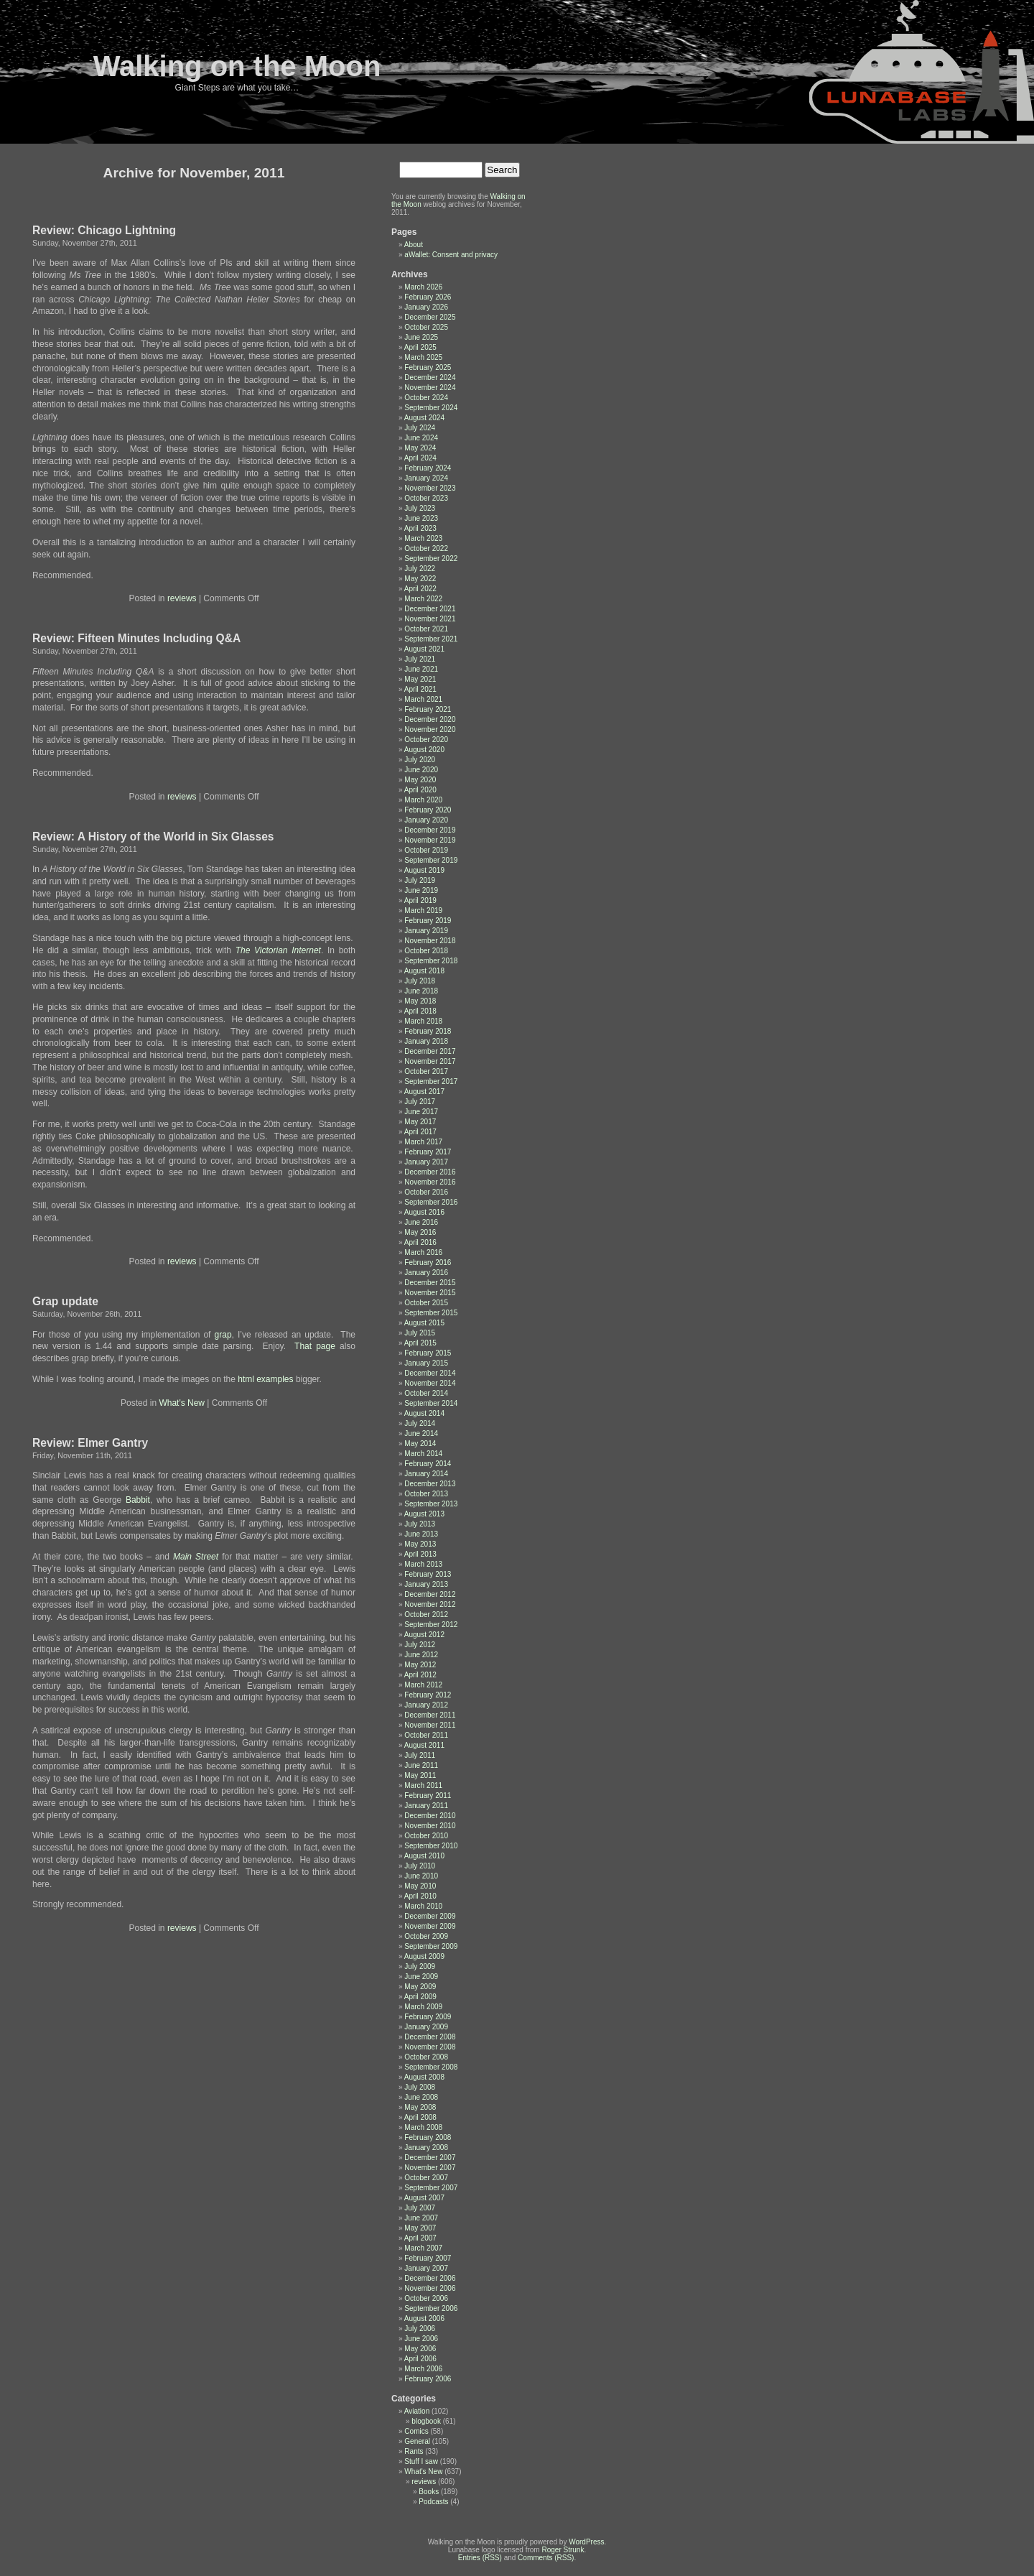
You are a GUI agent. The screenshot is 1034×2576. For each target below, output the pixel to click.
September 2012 (430, 1624)
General (417, 2441)
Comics (416, 2431)
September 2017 (430, 1081)
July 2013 (419, 1524)
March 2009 (423, 2007)
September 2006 (430, 2308)
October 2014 (426, 1393)
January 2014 (426, 1474)
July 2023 (419, 508)
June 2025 (421, 337)
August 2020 (424, 750)
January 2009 (426, 2027)
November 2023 (429, 488)
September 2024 (430, 408)
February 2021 (427, 709)
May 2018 (420, 1001)
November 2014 (429, 1383)
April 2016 (420, 1242)
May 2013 (420, 1544)
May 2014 (420, 1443)
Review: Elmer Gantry (90, 1443)
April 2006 (420, 2359)
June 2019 (421, 890)
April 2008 (420, 2117)
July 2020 (419, 760)
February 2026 (427, 297)
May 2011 (420, 1775)
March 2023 (423, 538)
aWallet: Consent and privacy (451, 255)
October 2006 (426, 2298)
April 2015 (420, 1343)
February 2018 (427, 1031)
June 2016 (421, 1222)
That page (317, 1346)
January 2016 (426, 1273)
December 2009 (429, 1916)
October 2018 (426, 951)
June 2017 (421, 1112)
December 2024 (429, 377)
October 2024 (426, 398)
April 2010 (420, 1896)
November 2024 (429, 388)
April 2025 (420, 347)
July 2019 (419, 880)
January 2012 (426, 1705)
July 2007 (419, 2208)
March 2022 (423, 599)
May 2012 (420, 1665)
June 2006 (421, 2339)
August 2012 (424, 1635)
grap (223, 1335)
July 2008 (419, 2087)
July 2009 (419, 1966)
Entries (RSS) (480, 2558)
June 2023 (421, 518)
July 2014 (419, 1423)
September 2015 (430, 1313)
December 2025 (429, 317)
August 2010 (424, 1856)
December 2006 (429, 2278)
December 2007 (429, 2158)
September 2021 (430, 639)
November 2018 (429, 941)
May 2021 (420, 679)
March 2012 (423, 1685)
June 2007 (421, 2218)
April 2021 (420, 689)
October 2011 (426, 1735)
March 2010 (423, 1906)
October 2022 (426, 548)
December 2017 (429, 1051)
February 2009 (427, 2017)
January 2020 (426, 820)
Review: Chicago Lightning (104, 230)
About (413, 245)
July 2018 (419, 981)
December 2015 (429, 1283)
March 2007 (423, 2248)
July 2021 (419, 659)
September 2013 (430, 1504)
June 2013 (421, 1534)
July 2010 (419, 1866)
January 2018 (426, 1041)
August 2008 (424, 2077)
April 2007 (420, 2238)
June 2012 (421, 1655)
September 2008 (430, 2067)
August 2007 (424, 2198)
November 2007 (429, 2168)
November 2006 (429, 2288)
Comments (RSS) (546, 2558)
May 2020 (420, 780)
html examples (265, 1379)
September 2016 (430, 1202)
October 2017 (426, 1071)
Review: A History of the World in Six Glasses (153, 836)
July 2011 (419, 1755)
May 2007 (420, 2228)
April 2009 (420, 1997)
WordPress (586, 2542)
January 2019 (426, 931)
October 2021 (426, 629)
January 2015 (426, 1363)
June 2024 (421, 438)
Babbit (138, 1500)
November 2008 (429, 2047)
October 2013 (426, 1494)
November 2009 (429, 1926)
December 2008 (429, 2037)
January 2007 (426, 2268)
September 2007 (430, 2188)
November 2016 (429, 1182)
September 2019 (430, 860)
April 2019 (420, 900)
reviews (182, 598)
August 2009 (424, 1956)
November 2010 (429, 1826)
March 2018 (423, 1021)
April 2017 (420, 1132)
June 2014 (421, 1433)
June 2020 (421, 770)
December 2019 (429, 830)
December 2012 (429, 1594)
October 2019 (426, 850)
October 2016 (426, 1192)
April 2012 (420, 1675)
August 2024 (424, 418)
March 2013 (423, 1564)
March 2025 (423, 357)
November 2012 (429, 1604)
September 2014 (430, 1403)
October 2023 (426, 498)
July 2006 (419, 2328)
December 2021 (429, 609)
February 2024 (427, 468)
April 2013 (420, 1554)
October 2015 (426, 1303)
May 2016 (420, 1232)
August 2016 (424, 1212)
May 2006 (420, 2349)
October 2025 (426, 327)
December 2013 (429, 1484)
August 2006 (424, 2318)
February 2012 (427, 1695)
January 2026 (426, 307)
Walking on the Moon (237, 66)
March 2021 (423, 699)
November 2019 (429, 840)
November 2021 (429, 619)
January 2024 (426, 478)
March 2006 (423, 2369)
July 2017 (419, 1102)
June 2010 (421, 1876)
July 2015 (419, 1333)
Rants (413, 2451)
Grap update (65, 1301)
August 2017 (424, 1091)
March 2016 (423, 1252)
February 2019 (427, 921)
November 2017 (429, 1061)
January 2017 (426, 1162)
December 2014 (429, 1373)
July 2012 (419, 1645)
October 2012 (426, 1614)
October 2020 (426, 739)
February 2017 (427, 1152)
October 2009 (426, 1936)
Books (429, 2492)
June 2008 (421, 2097)
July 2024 (419, 428)
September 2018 (430, 961)
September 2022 (430, 558)
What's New (182, 1403)
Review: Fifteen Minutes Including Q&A (136, 638)
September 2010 (430, 1846)
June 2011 (421, 1765)
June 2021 (421, 669)
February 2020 (427, 810)
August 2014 (424, 1413)
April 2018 (420, 1011)
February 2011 (427, 1795)
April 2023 (420, 528)
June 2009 (421, 1976)
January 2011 (426, 1806)
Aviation (416, 2411)
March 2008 (423, 2127)
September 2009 (430, 1946)
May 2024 (420, 448)
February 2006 (427, 2379)
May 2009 (420, 1987)
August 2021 (424, 649)
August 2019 (424, 870)
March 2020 (423, 800)
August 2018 (424, 971)
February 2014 (427, 1464)
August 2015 (424, 1323)
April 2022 (420, 589)
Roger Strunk (562, 2550)
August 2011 (424, 1745)
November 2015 (429, 1293)
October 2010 (426, 1836)
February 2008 (427, 2137)
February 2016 (427, 1262)
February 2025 (427, 367)
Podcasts (433, 2502)
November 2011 (429, 1725)
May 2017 (420, 1122)
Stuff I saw (421, 2461)
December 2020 (429, 719)
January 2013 (426, 1584)
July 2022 (419, 569)
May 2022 (420, 579)
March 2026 (423, 287)
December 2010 (429, 1816)
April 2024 (420, 458)
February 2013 (427, 1574)
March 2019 (423, 910)
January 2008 (426, 2147)
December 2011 (429, 1715)
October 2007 (426, 2178)
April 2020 (420, 790)
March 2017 (423, 1142)
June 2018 (421, 991)
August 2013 (424, 1514)
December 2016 (429, 1172)
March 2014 (423, 1454)
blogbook (426, 2421)
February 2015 (427, 1353)
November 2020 (429, 729)
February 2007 (427, 2258)
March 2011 (423, 1785)
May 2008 (420, 2107)
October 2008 (426, 2057)
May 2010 (420, 1886)
